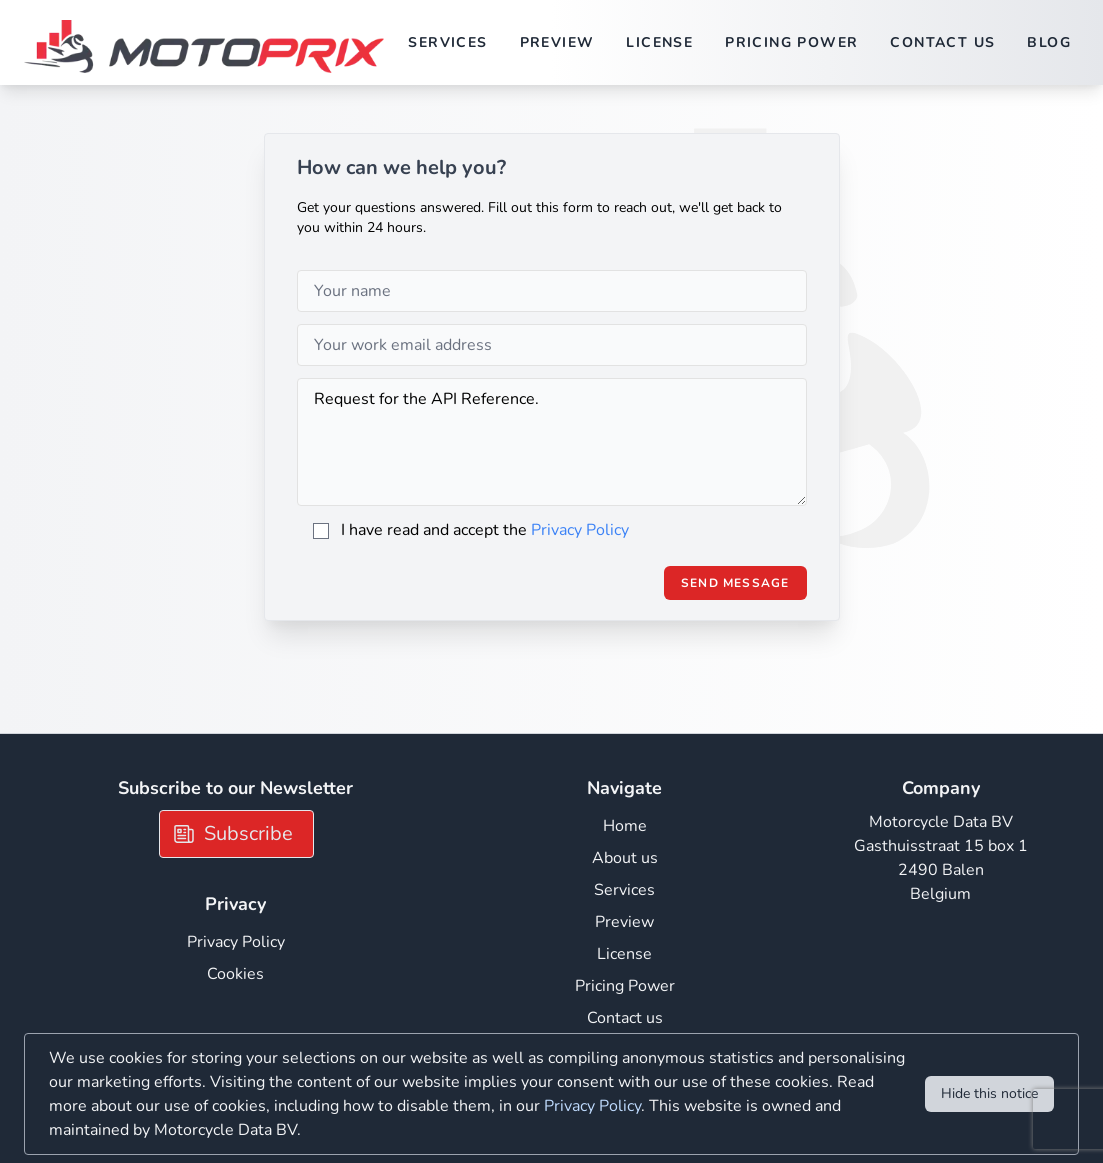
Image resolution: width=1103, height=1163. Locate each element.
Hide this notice (989, 1093)
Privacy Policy (580, 530)
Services (447, 42)
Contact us (942, 42)
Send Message (735, 583)
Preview (557, 42)
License (659, 42)
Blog (1049, 42)
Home (625, 826)
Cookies (235, 974)
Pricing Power (791, 42)
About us (625, 858)
